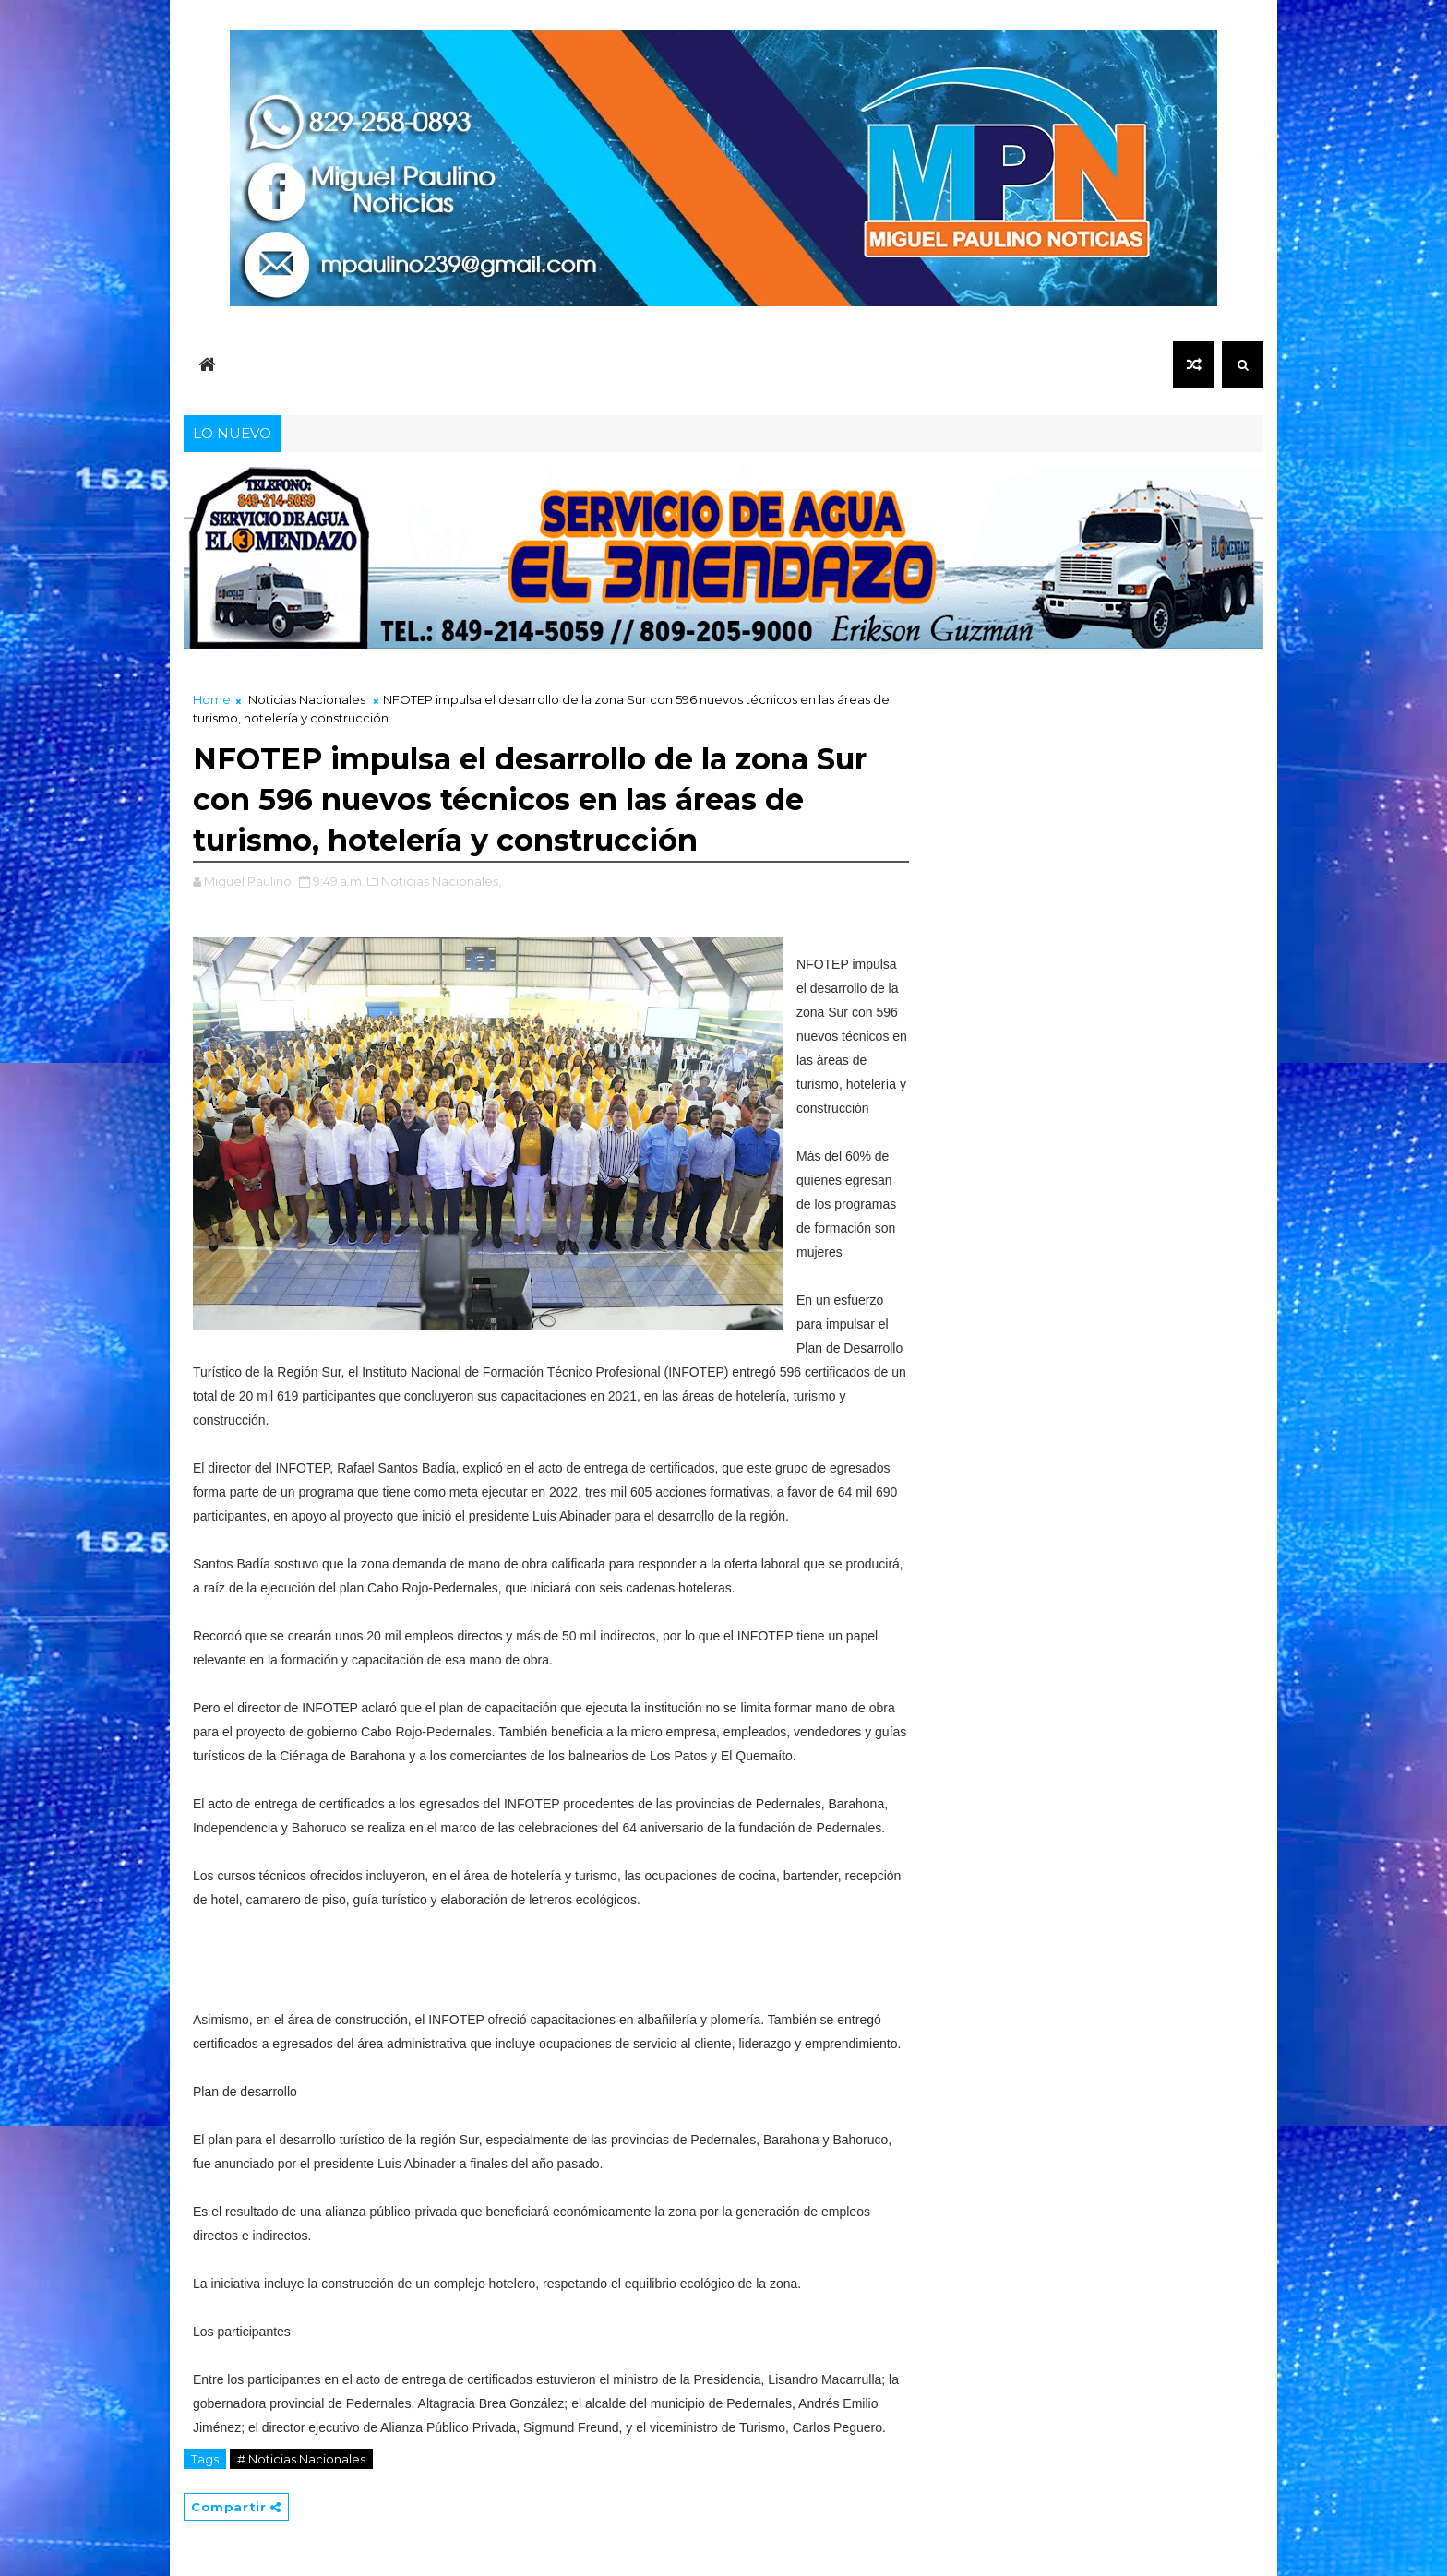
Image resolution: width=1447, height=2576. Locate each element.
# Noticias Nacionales (301, 2458)
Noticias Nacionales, (441, 881)
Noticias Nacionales (306, 699)
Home (212, 699)
